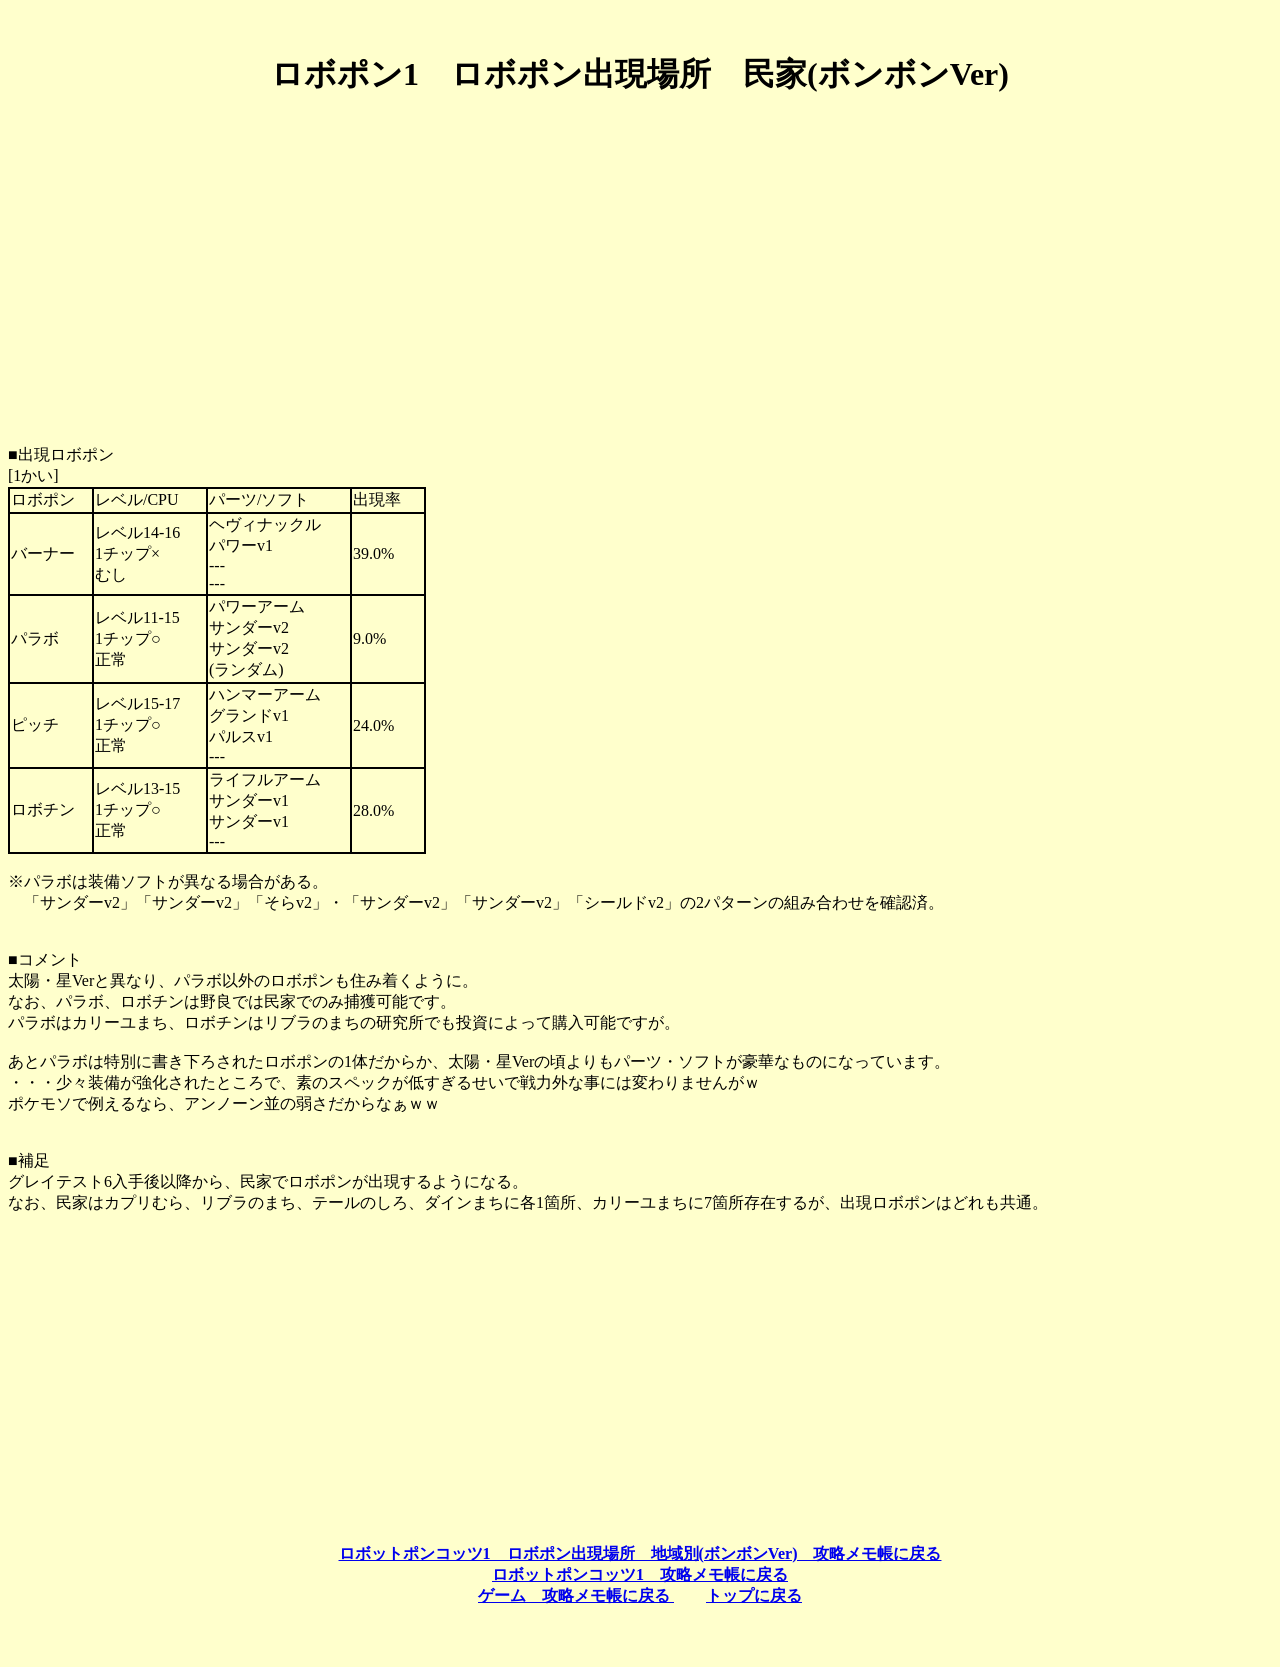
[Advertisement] (640, 253)
